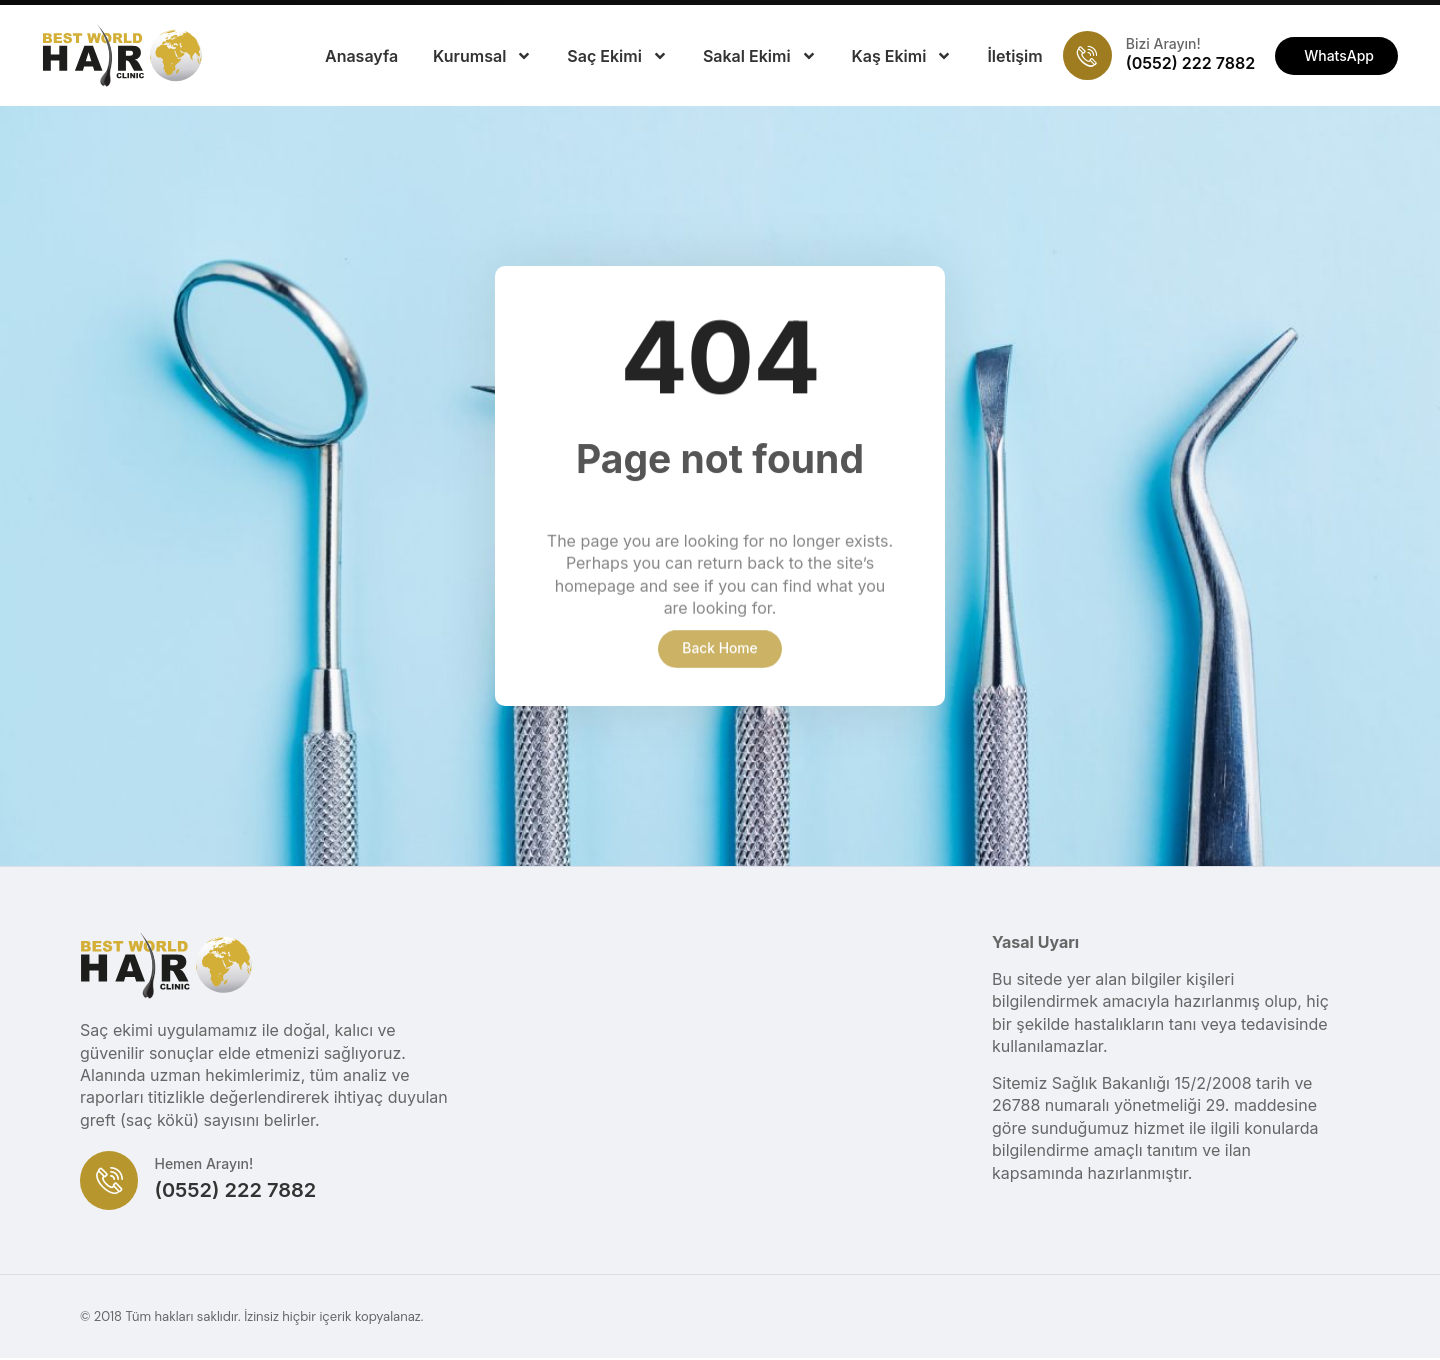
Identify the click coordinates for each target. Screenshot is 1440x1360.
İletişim (1014, 56)
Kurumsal (482, 56)
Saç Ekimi (617, 56)
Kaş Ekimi (902, 56)
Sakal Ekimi (760, 56)
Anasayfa (361, 56)
